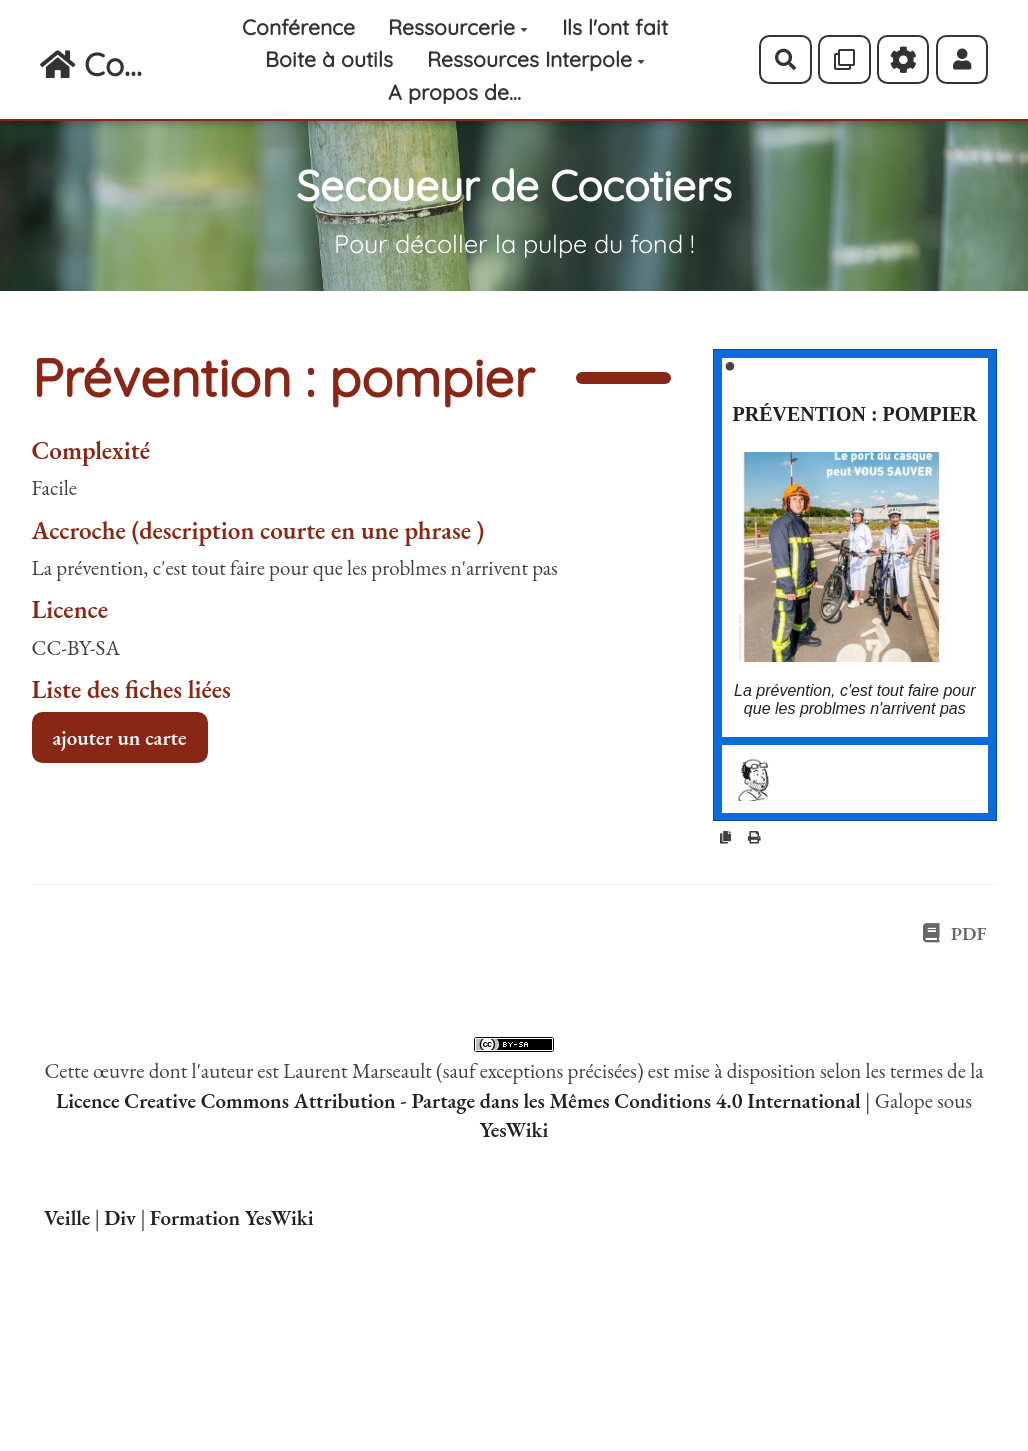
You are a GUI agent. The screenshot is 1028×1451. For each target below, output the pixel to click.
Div (120, 1217)
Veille (67, 1217)
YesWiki (514, 1129)
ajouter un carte (120, 737)
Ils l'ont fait (615, 27)
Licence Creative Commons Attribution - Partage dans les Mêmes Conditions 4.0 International (458, 1100)
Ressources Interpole (536, 59)
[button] (962, 59)
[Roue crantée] (903, 59)
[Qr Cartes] (844, 59)
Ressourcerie (458, 27)
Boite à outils (329, 59)
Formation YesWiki (232, 1217)
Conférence (298, 27)
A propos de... (454, 92)
